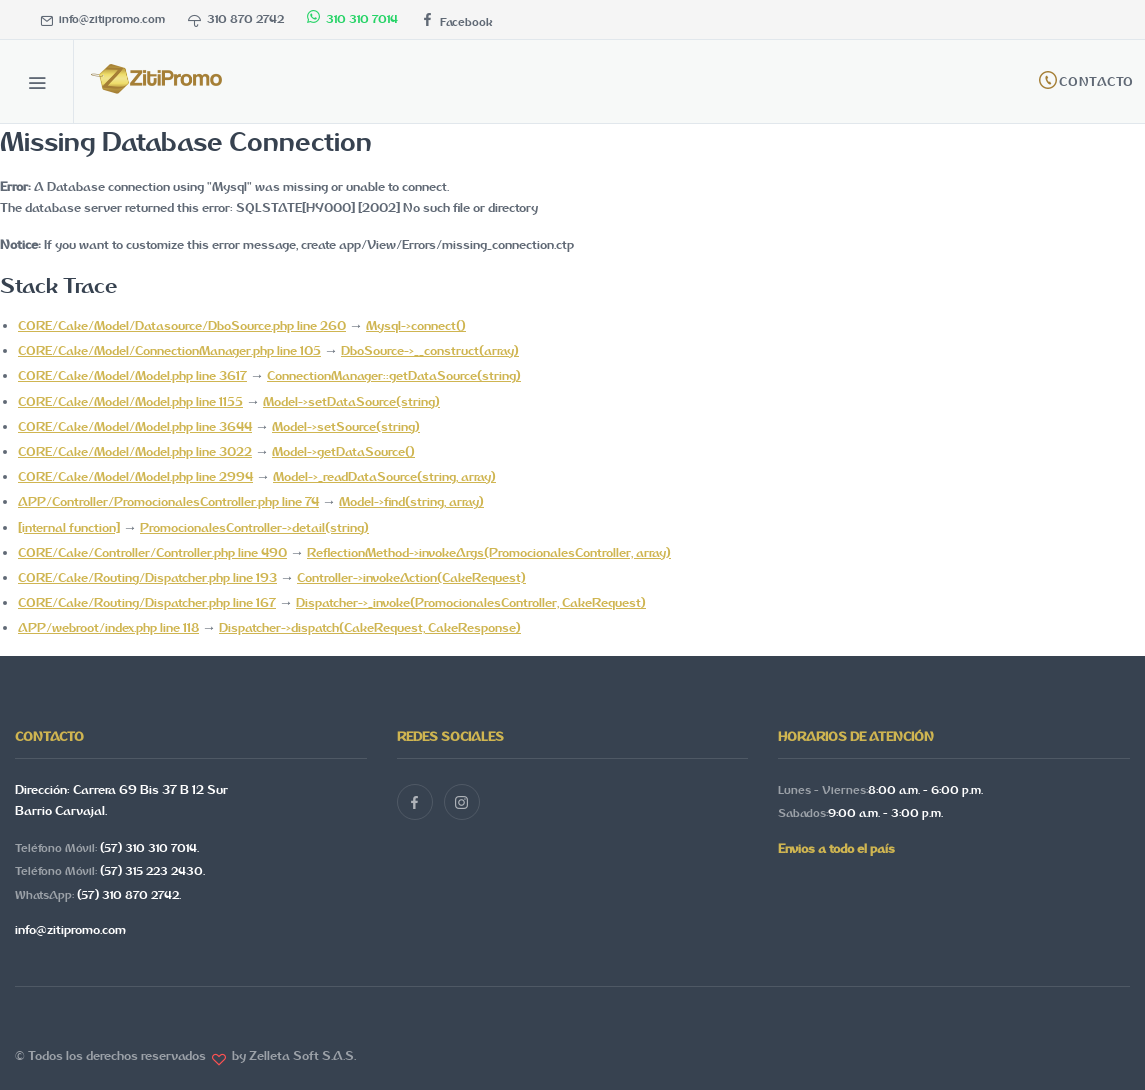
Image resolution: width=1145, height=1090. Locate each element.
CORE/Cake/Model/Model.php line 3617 (132, 375)
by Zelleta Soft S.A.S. (291, 1055)
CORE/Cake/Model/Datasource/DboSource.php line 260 (182, 325)
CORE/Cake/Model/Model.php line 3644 (135, 426)
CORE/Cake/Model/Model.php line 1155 (130, 401)
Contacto (1096, 81)
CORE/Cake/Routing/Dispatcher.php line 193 (147, 577)
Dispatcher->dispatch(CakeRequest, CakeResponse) (370, 627)
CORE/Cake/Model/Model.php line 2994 (135, 476)
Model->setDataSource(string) (351, 401)
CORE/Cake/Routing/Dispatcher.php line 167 (147, 602)
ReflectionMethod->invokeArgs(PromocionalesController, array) (489, 552)
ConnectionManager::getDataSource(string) (394, 375)
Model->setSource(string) (346, 426)
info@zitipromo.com (102, 19)
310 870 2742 (236, 19)
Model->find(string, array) (411, 501)
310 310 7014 (352, 19)
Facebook (457, 22)
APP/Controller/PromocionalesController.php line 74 (168, 501)
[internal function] (69, 527)
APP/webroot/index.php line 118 (108, 627)
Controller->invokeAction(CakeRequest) (411, 577)
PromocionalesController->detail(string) (254, 527)
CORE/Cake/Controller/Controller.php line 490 (152, 552)
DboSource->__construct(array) (430, 350)
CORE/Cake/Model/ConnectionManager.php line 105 (169, 350)
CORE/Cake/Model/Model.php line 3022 (135, 451)
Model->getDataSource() (343, 451)
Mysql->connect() (416, 325)
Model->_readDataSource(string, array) (384, 476)
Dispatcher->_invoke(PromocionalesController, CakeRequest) (471, 602)
